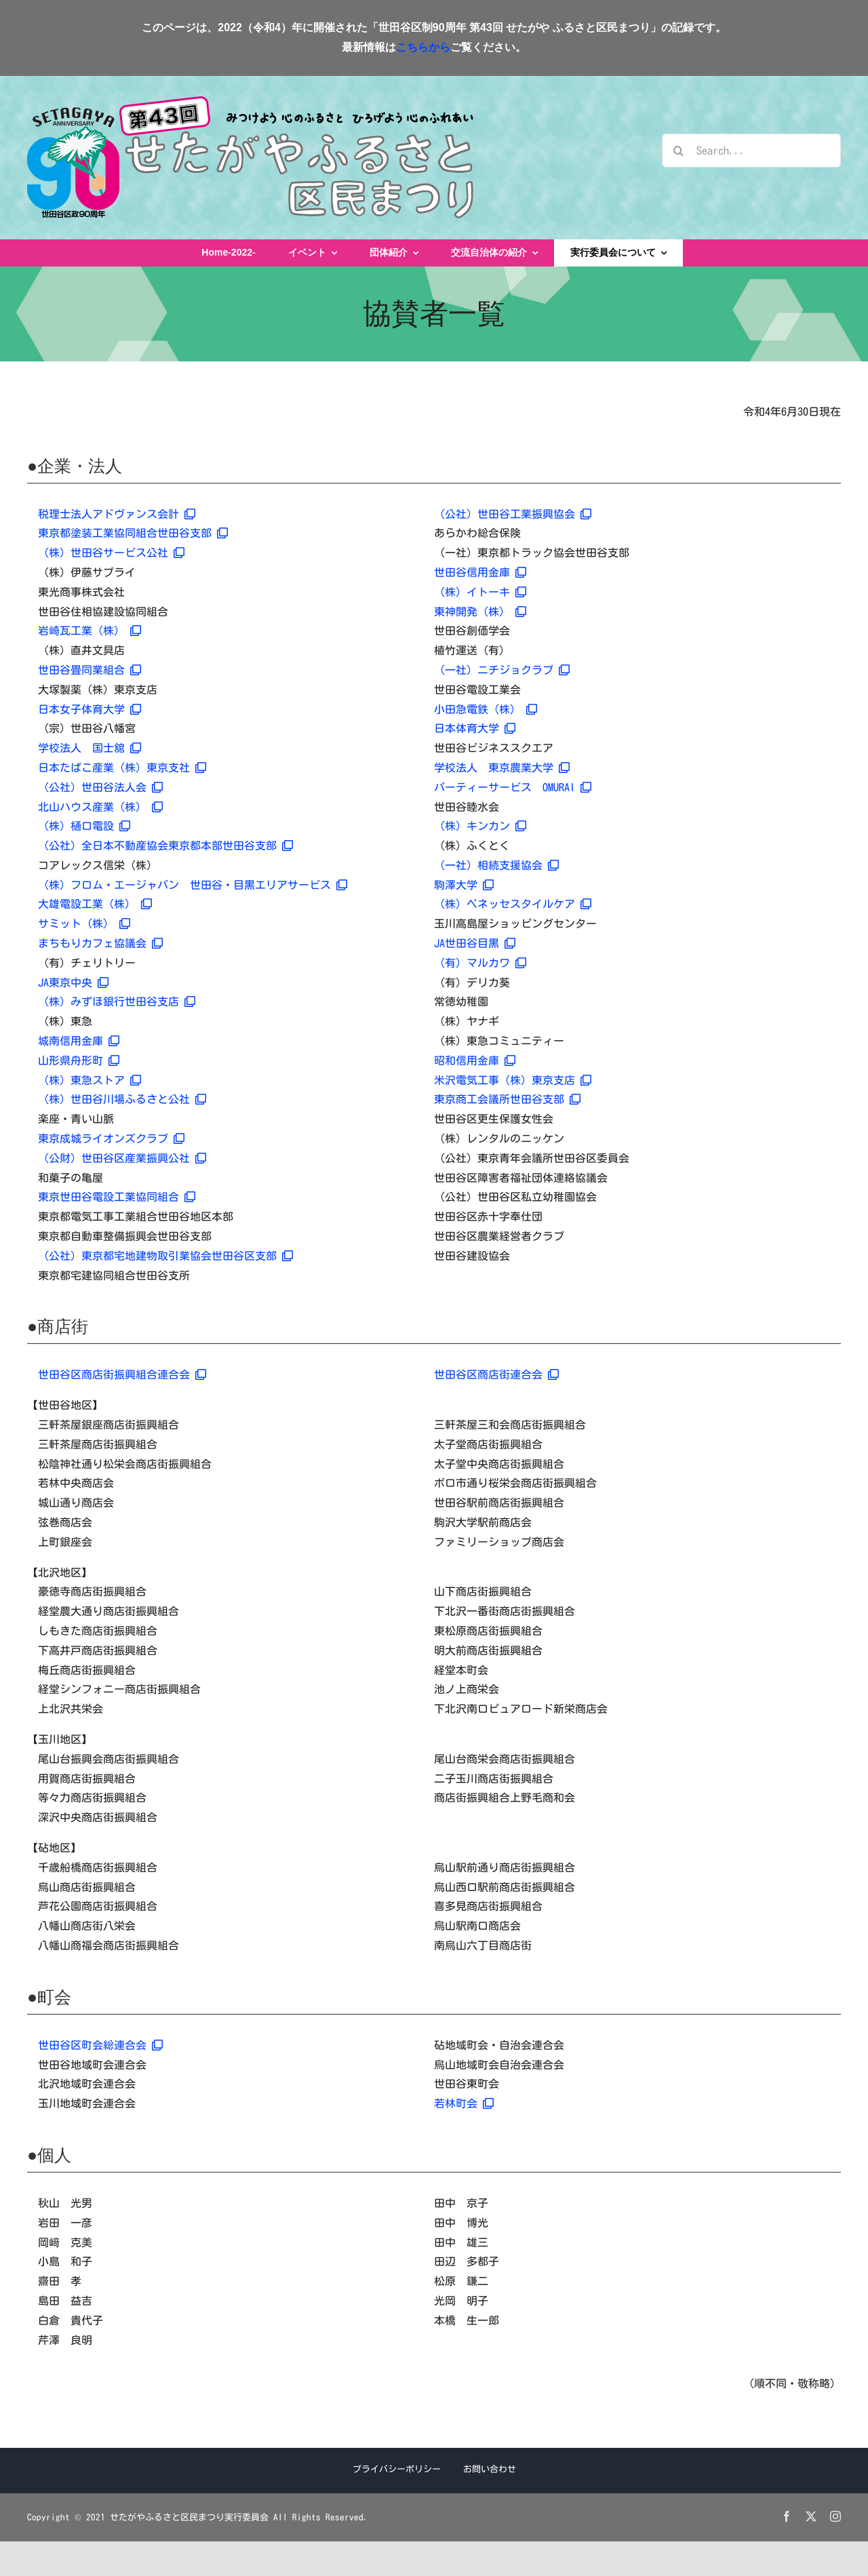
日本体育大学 (474, 728)
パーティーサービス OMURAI (512, 787)
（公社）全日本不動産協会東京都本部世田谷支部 (165, 845)
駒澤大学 (464, 884)
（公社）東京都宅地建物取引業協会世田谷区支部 (165, 1255)
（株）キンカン (480, 825)
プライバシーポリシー (397, 2469)
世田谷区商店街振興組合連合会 (122, 1374)
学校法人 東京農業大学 (502, 767)
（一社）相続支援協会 (496, 865)
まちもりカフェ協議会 (100, 943)
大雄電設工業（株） (95, 903)
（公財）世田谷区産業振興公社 (122, 1158)
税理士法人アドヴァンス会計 (116, 514)
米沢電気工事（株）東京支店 (512, 1080)
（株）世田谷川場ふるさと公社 (122, 1099)
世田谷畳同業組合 (89, 670)
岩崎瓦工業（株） (89, 630)
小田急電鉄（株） (485, 709)
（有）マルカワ (480, 962)
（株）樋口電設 (84, 825)
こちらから (423, 47)
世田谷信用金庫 (480, 572)
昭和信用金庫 (474, 1060)
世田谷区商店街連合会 (496, 1374)
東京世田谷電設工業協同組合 (116, 1196)
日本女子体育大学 (89, 709)
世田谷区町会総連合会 (100, 2045)
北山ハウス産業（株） (100, 806)
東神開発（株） (480, 611)
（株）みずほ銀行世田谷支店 (116, 1001)
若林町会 (464, 2103)
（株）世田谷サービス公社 (111, 552)
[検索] (679, 150)
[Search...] (751, 150)
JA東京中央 (73, 982)
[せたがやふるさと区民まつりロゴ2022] (250, 101)
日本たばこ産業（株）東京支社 (122, 767)
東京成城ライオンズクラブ (111, 1138)
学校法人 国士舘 (89, 747)
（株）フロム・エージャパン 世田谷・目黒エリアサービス (192, 884)
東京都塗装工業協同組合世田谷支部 (133, 533)
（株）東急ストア (89, 1080)
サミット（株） (84, 923)
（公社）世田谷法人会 (100, 787)
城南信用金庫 (78, 1040)
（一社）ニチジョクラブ (502, 670)
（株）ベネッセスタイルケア (512, 903)
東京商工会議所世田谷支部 (507, 1099)
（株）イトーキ (480, 592)
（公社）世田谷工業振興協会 (512, 514)
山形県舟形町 (78, 1060)
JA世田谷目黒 (474, 943)
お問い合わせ (489, 2469)
